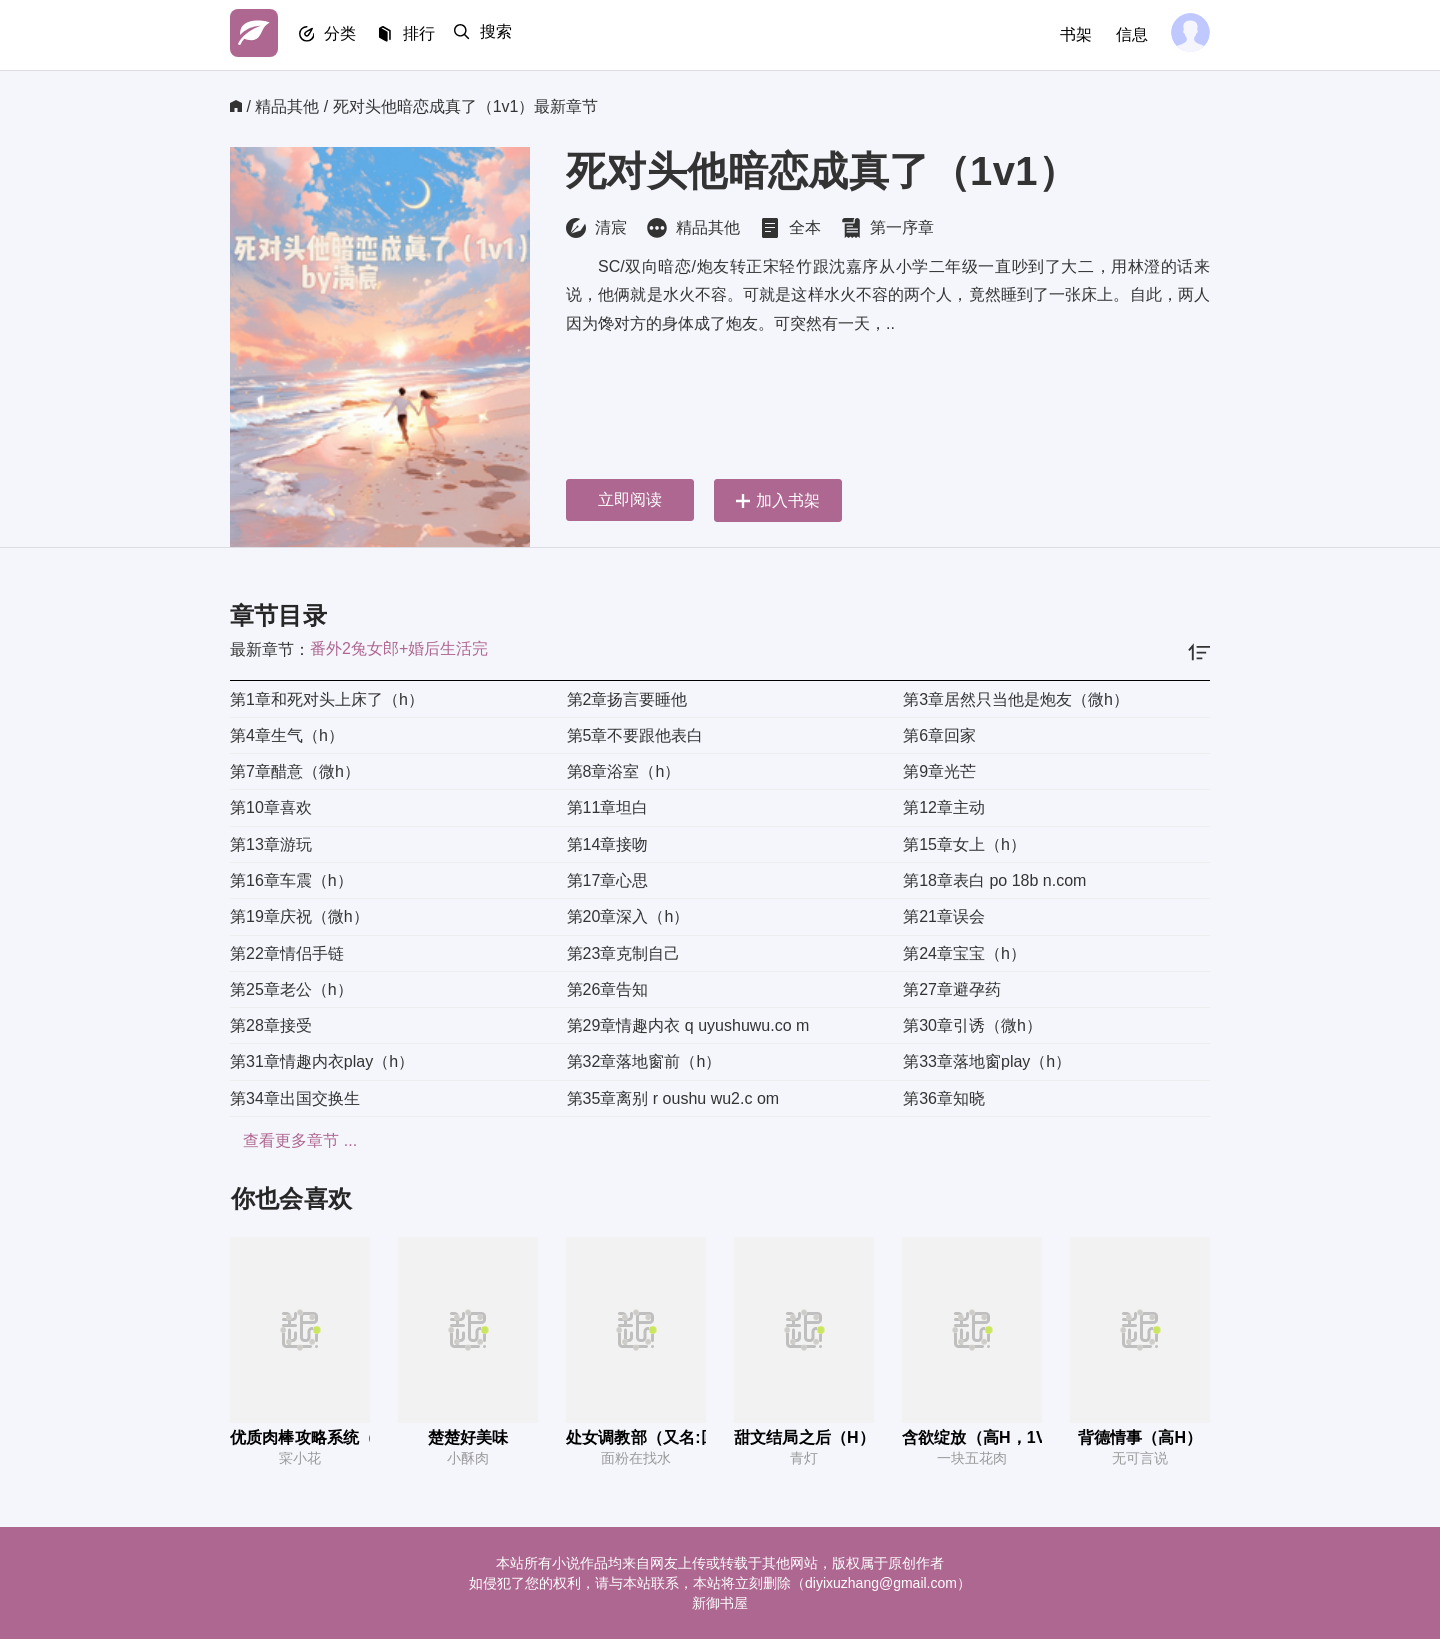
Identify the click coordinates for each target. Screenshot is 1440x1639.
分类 (348, 35)
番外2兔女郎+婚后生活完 (399, 648)
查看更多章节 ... (287, 1140)
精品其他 (287, 106)
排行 (430, 35)
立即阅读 (630, 499)
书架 (1072, 34)
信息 (1128, 34)
